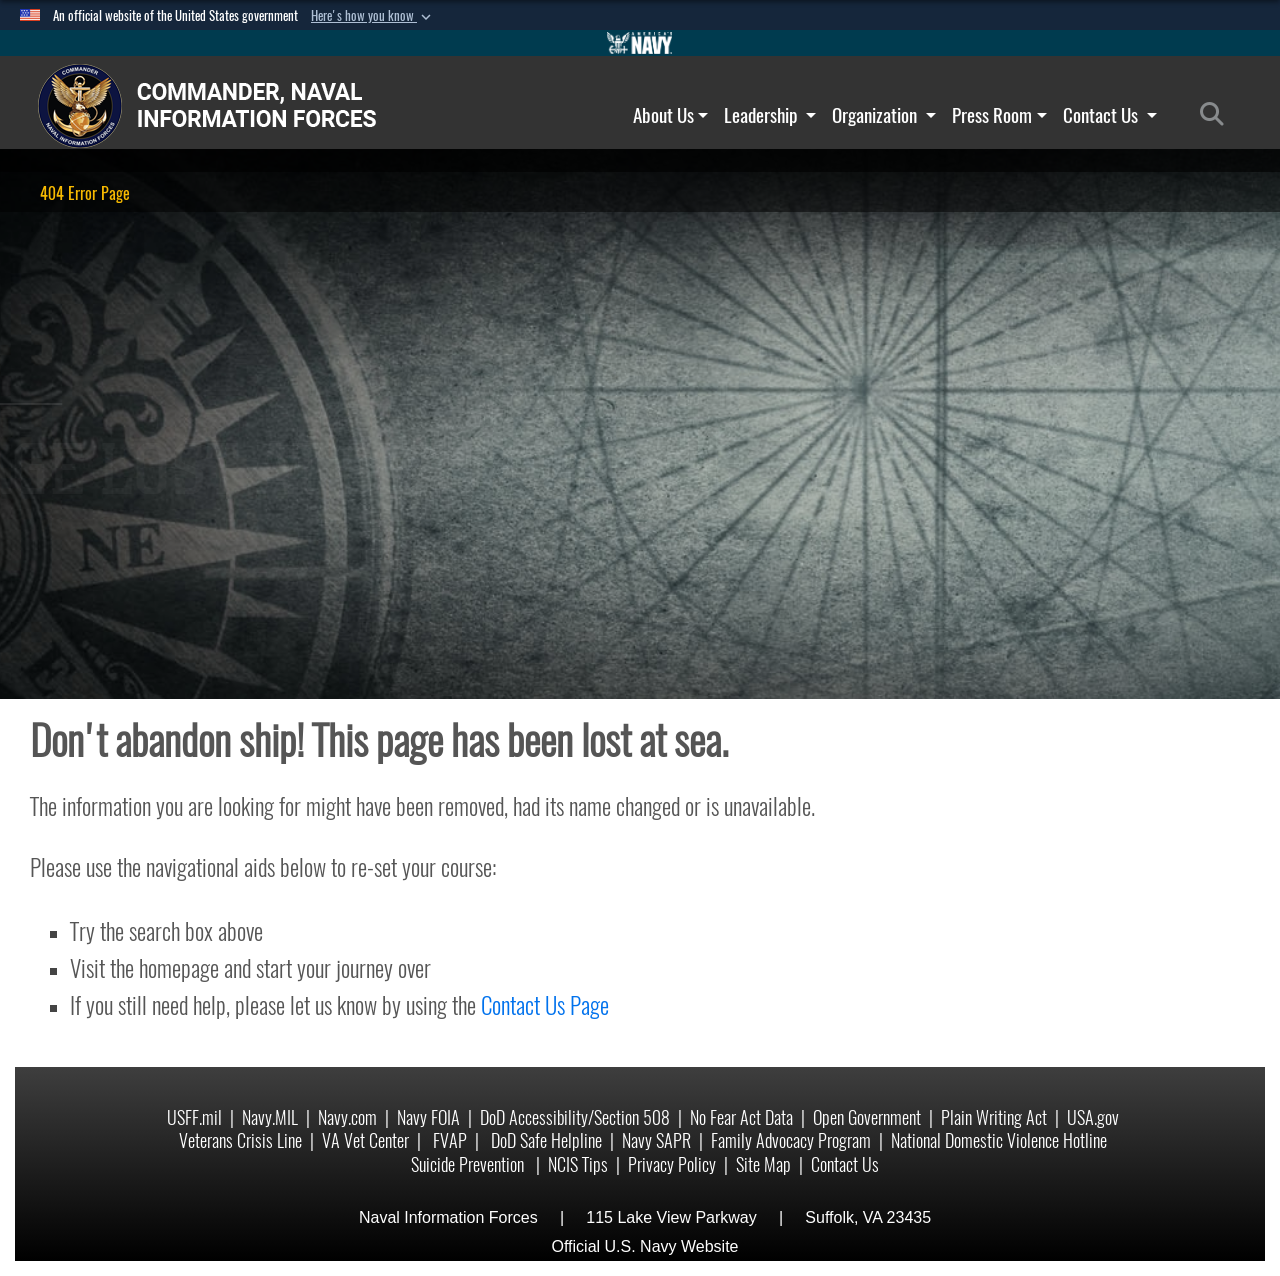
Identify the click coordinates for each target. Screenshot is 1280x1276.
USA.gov (1093, 1117)
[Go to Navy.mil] (640, 43)
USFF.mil (194, 1117)
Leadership (770, 115)
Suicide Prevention (469, 1164)
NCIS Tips (578, 1164)
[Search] (1217, 115)
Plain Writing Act (994, 1117)
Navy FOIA (428, 1117)
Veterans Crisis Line (240, 1140)
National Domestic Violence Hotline (999, 1140)
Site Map (763, 1164)
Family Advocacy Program (791, 1140)
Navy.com (347, 1117)
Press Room (999, 115)
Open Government (867, 1117)
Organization (884, 115)
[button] (373, 16)
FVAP (450, 1140)
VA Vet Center (365, 1140)
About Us (671, 115)
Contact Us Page (545, 1005)
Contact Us (1110, 115)
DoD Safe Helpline (546, 1140)
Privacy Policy (672, 1164)
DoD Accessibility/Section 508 (575, 1117)
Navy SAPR (656, 1140)
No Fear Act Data (741, 1117)
